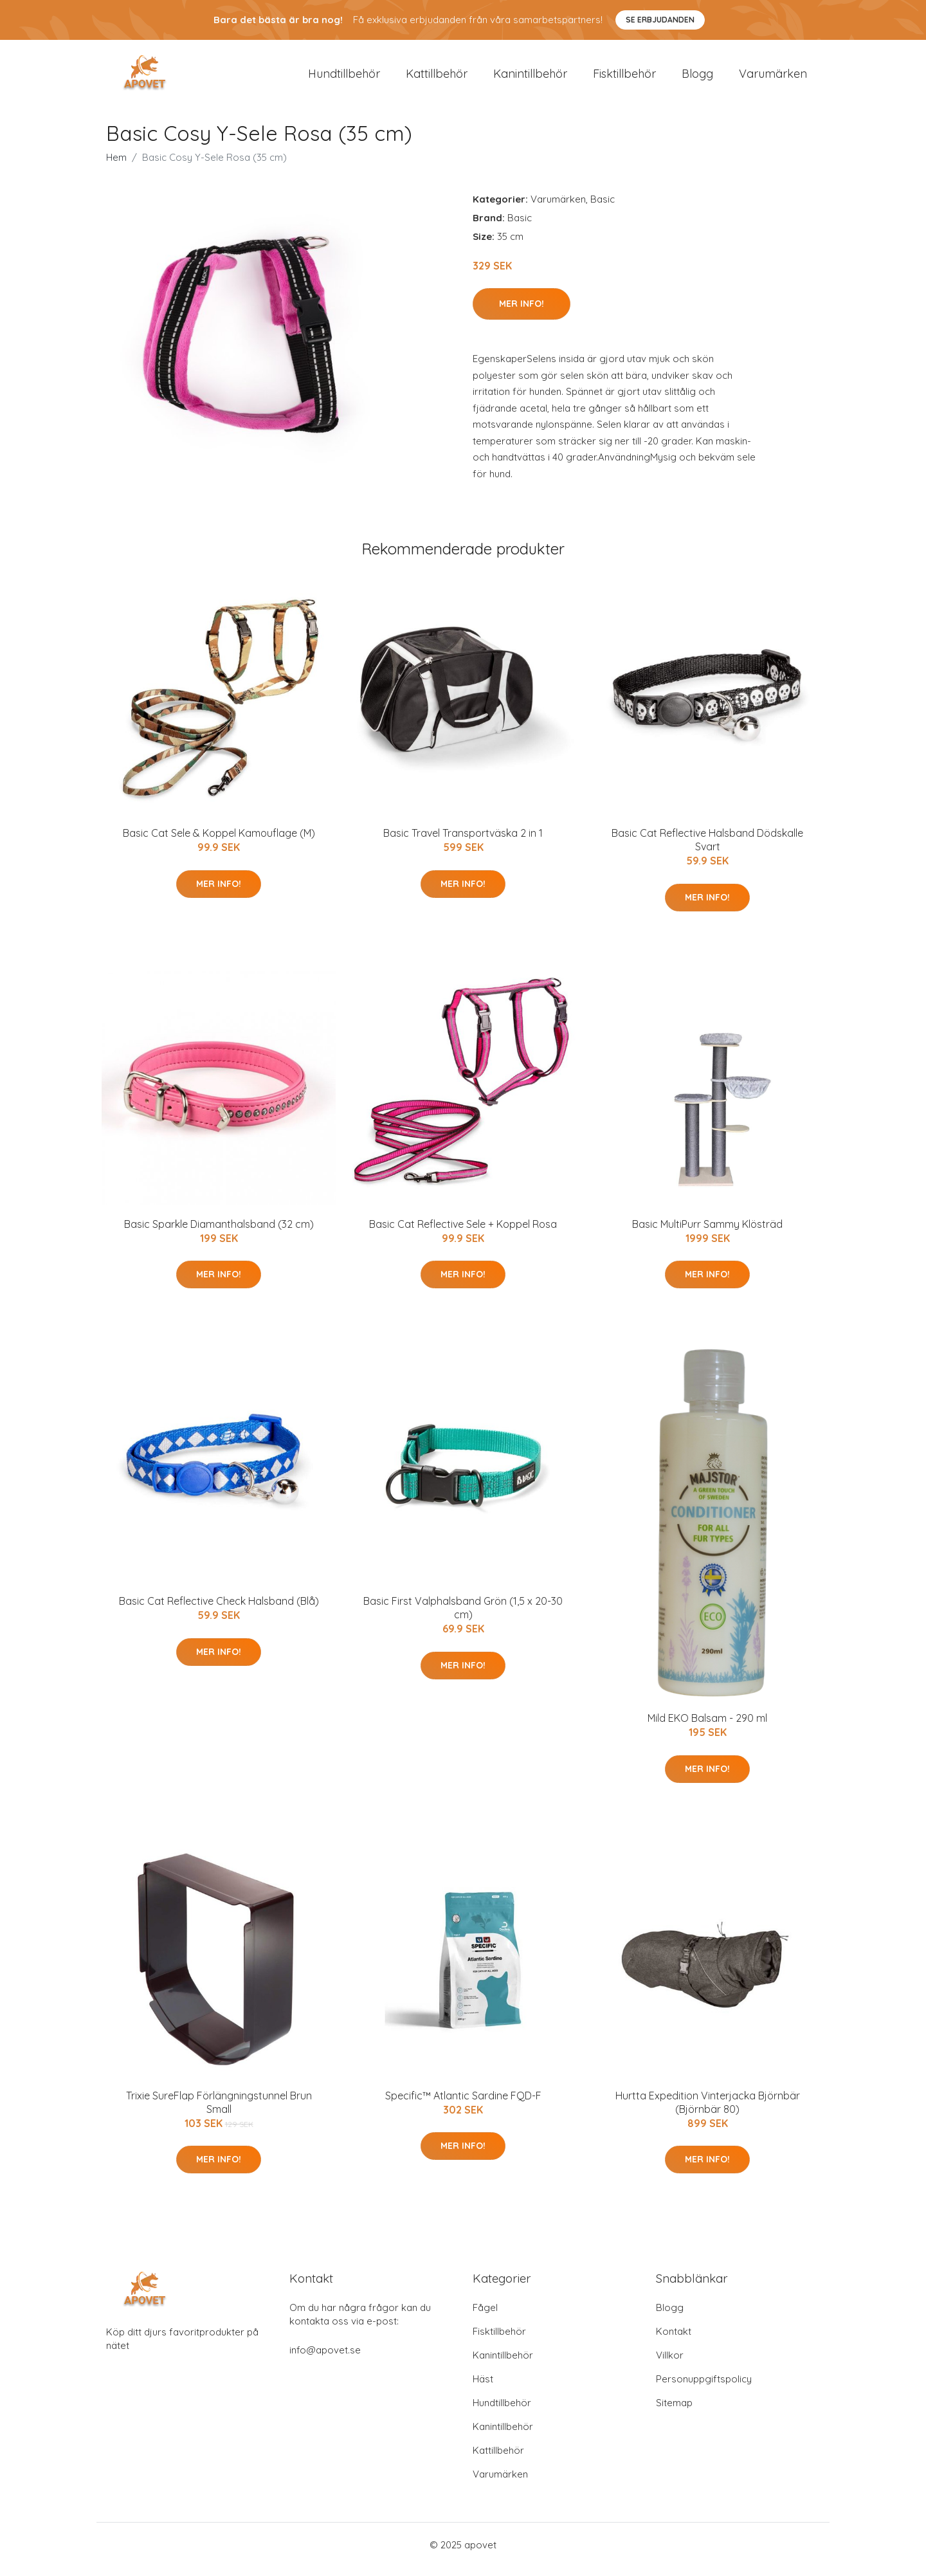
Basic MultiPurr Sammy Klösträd (707, 1233)
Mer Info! (521, 312)
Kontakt (673, 2340)
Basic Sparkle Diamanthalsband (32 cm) (219, 1233)
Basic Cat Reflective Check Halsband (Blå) (219, 1609)
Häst (483, 2388)
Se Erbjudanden (660, 19)
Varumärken (773, 78)
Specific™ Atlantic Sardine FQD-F (463, 2104)
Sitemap (674, 2412)
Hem (116, 166)
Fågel (485, 2316)
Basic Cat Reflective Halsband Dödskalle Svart (707, 849)
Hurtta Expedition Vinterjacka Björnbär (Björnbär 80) (707, 2111)
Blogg (697, 78)
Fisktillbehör (624, 78)
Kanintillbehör (530, 78)
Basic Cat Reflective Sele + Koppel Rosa (463, 1233)
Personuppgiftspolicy (704, 2388)
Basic (602, 208)
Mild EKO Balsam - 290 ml (707, 1727)
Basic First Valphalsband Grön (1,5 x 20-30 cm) (463, 1616)
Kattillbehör (437, 78)
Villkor (670, 2364)
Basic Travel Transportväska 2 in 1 (463, 842)
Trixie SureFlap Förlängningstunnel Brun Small (219, 2111)
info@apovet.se (325, 2359)
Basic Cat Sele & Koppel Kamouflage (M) (219, 842)
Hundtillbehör (344, 78)
